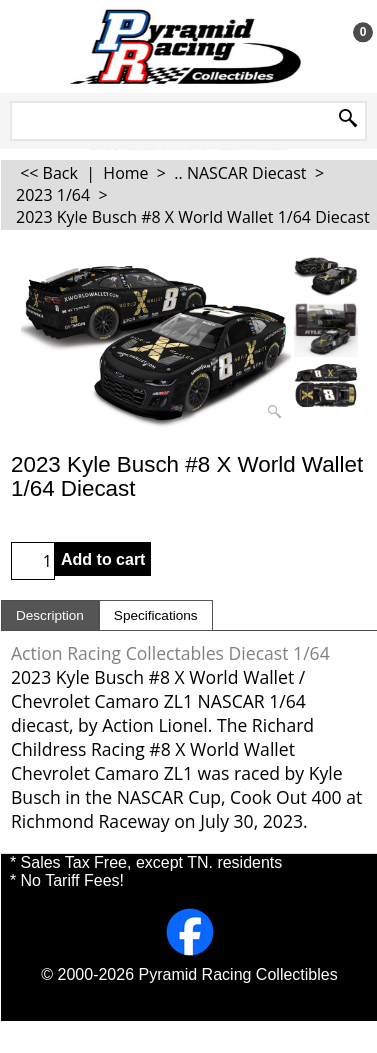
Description (50, 615)
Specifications (156, 615)
